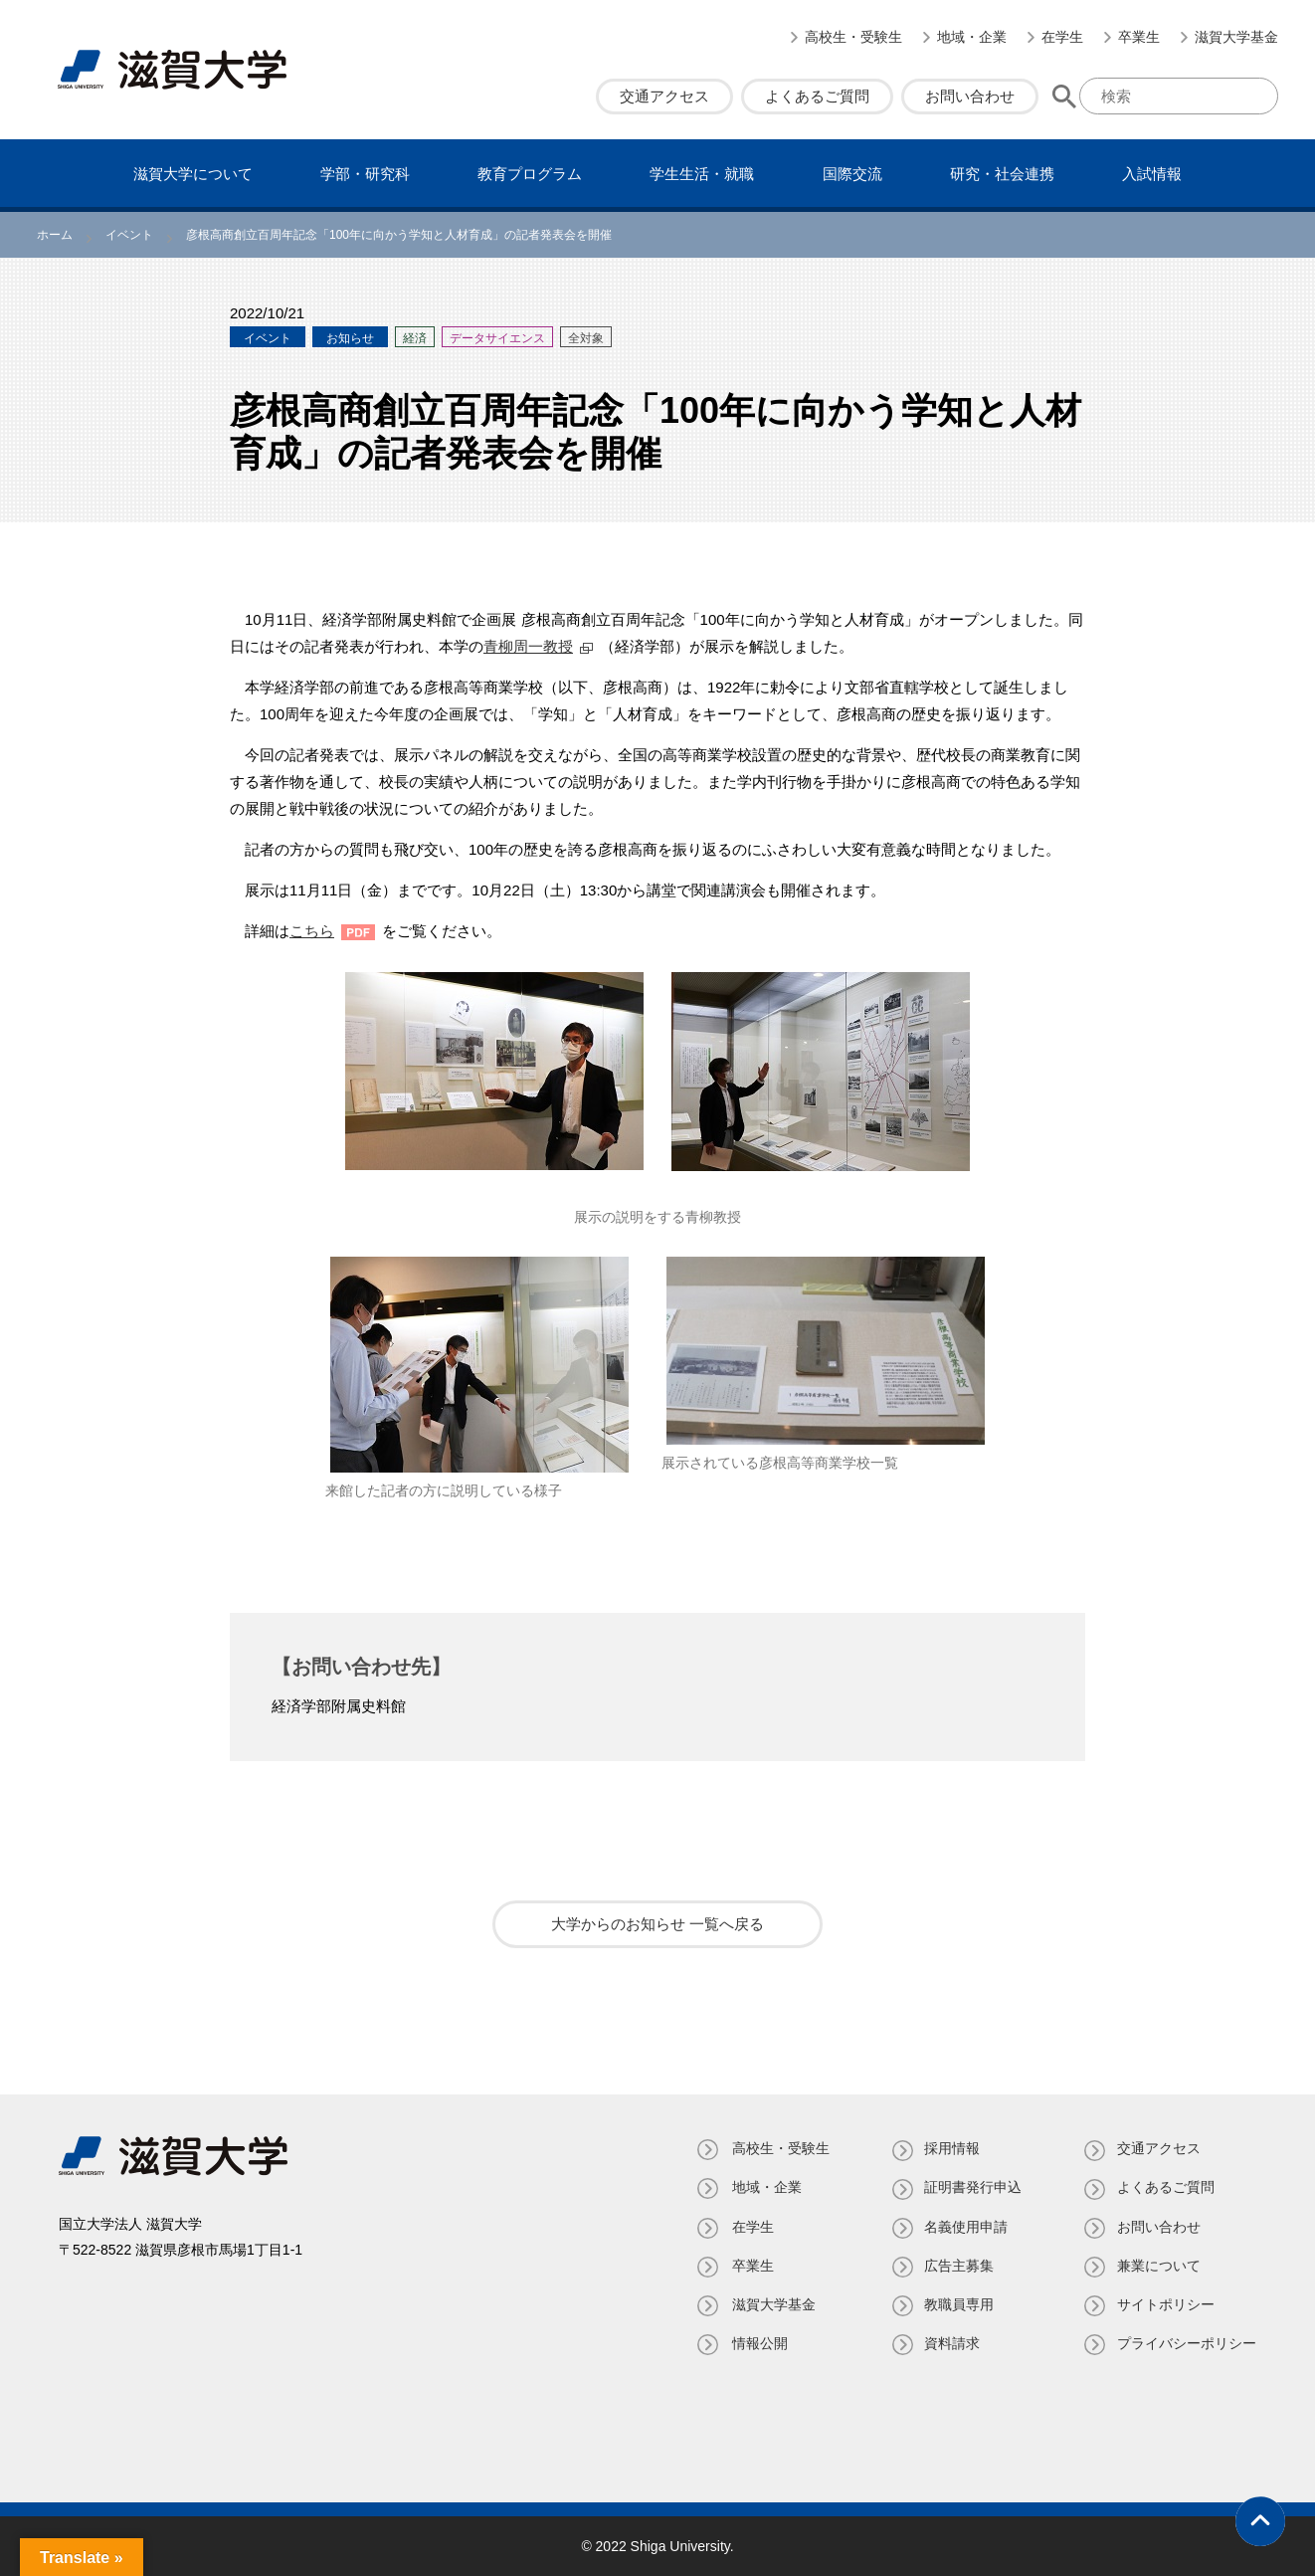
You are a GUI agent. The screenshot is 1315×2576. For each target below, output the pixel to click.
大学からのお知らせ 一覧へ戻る (657, 1923)
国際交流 (852, 173)
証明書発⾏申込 (971, 2187)
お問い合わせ (970, 96)
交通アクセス (664, 96)
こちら (311, 930)
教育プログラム (529, 173)
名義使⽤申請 (964, 2227)
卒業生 (1139, 37)
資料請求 (950, 2343)
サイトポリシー (1166, 2304)
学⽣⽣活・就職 (702, 173)
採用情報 (950, 2148)
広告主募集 (957, 2266)
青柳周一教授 (528, 646)
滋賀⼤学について (193, 173)
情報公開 (755, 2343)
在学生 (1062, 37)
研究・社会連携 (1002, 173)
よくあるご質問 (817, 96)
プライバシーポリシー (1186, 2343)
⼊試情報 (1152, 173)
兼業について (1159, 2266)
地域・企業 (972, 37)
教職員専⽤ (957, 2304)
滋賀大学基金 (1236, 37)
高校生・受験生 (853, 37)
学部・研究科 (365, 173)
